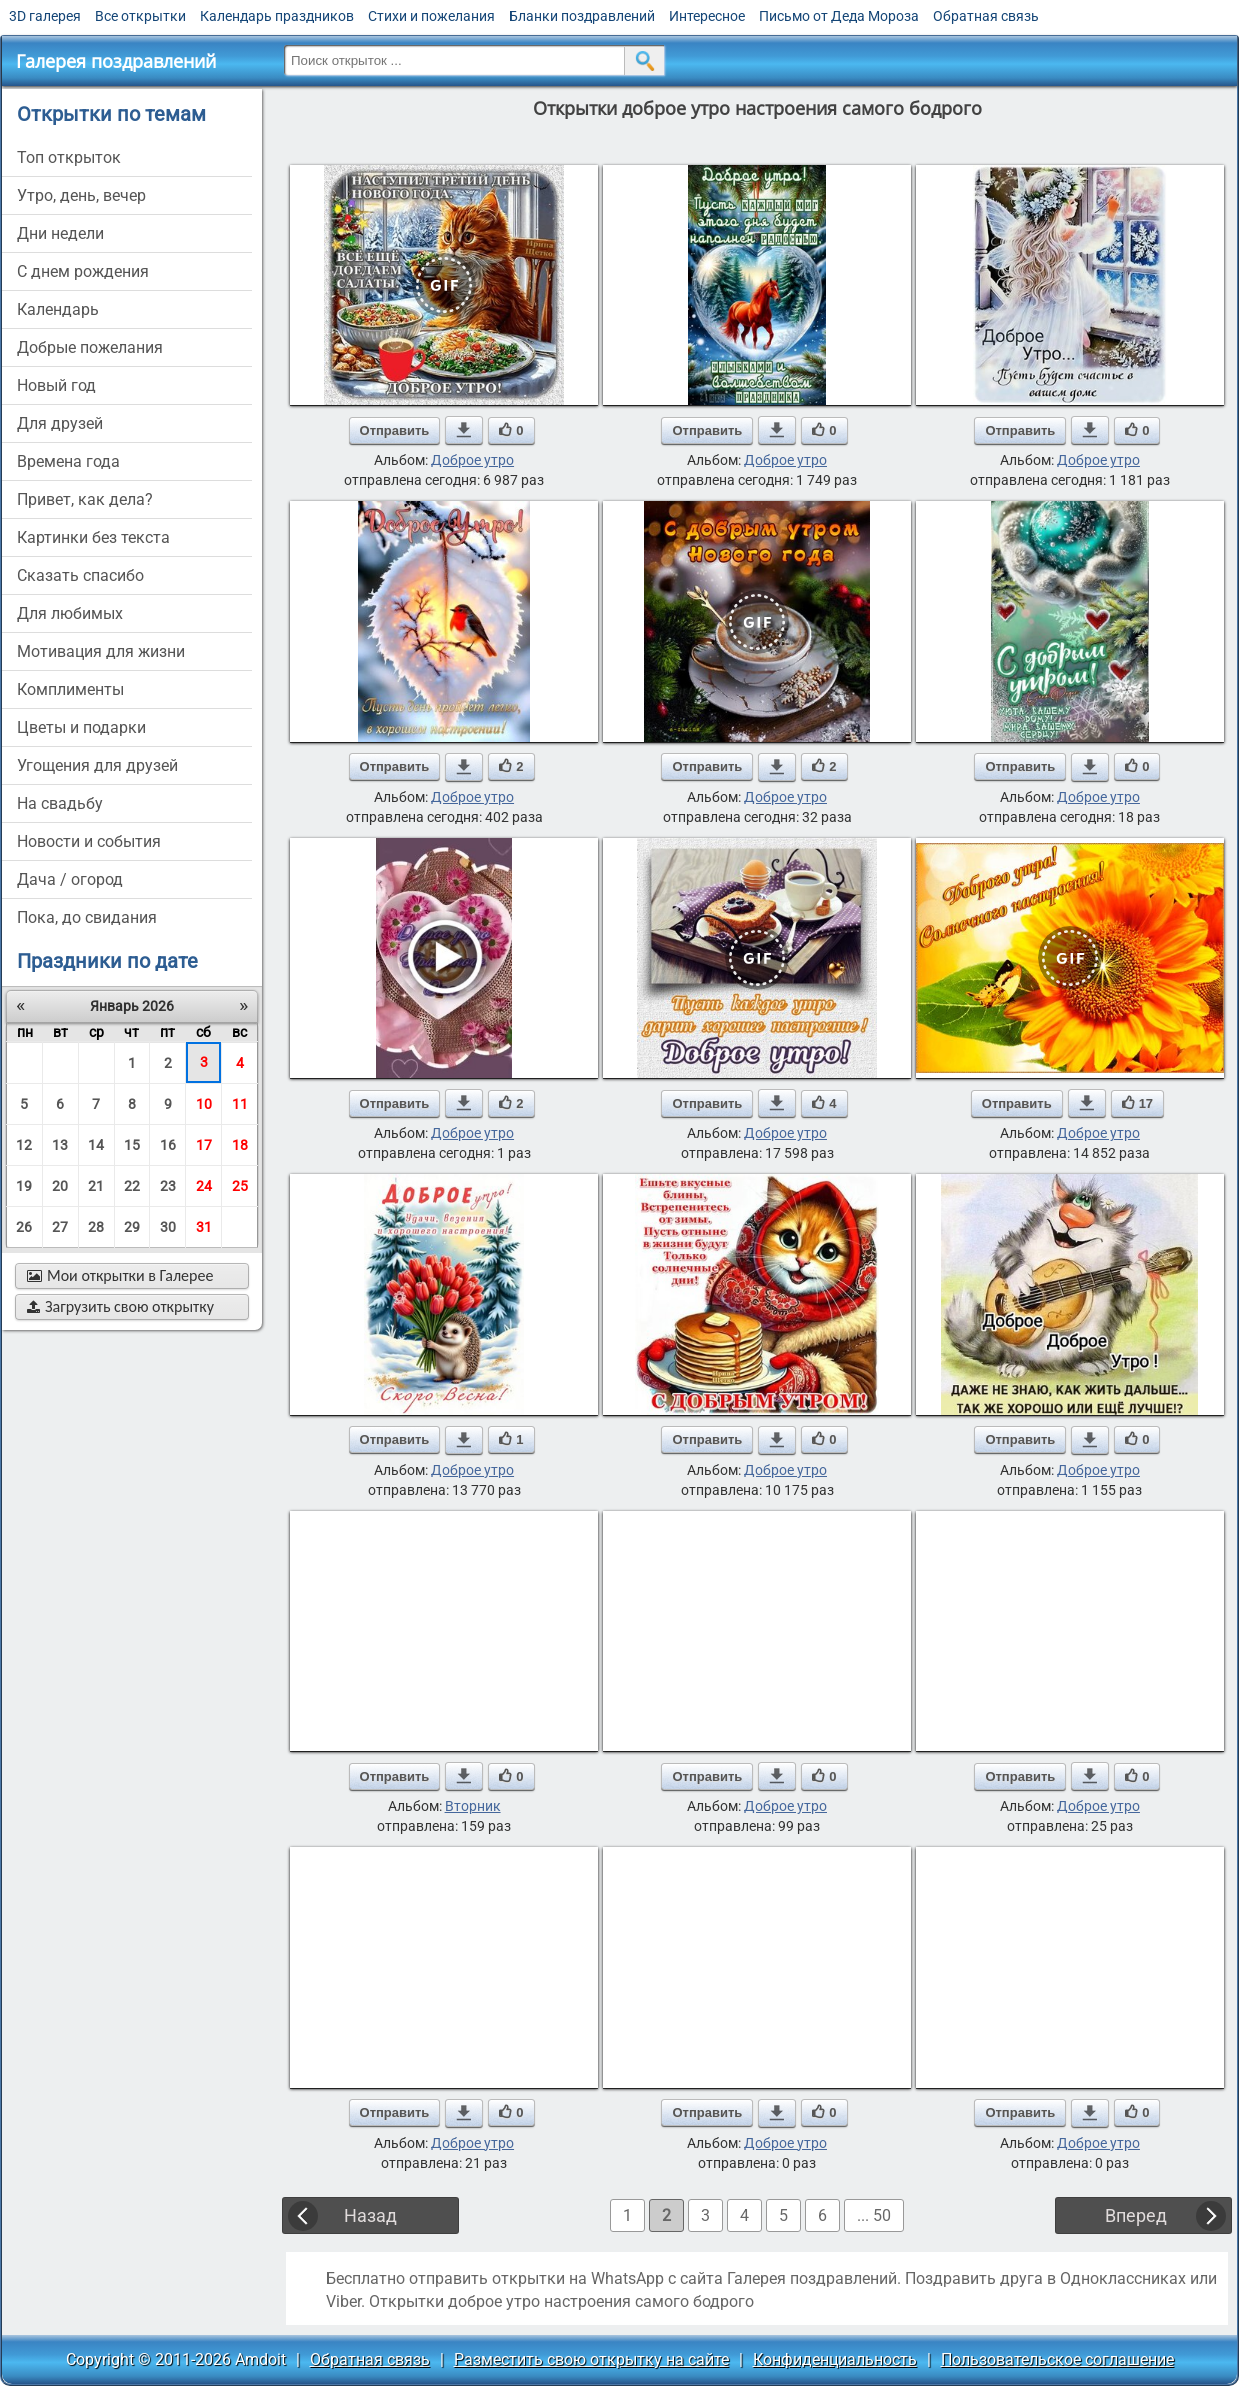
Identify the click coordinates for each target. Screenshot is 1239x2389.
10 (204, 1104)
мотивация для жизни (101, 651)
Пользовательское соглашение (1057, 2359)
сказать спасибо (80, 575)
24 (204, 1186)
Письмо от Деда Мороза (839, 16)
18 (240, 1145)
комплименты (70, 689)
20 (60, 1186)
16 (168, 1145)
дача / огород (70, 879)
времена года (68, 461)
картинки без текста (93, 537)
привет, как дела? (85, 499)
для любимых (70, 613)
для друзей (60, 423)
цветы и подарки (81, 727)
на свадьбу (60, 803)
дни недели (60, 233)
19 (24, 1186)
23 (168, 1186)
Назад (370, 2215)
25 (240, 1186)
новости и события (89, 841)
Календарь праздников (277, 16)
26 (24, 1227)
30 (168, 1227)
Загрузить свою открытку (120, 1306)
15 (132, 1145)
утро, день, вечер (81, 195)
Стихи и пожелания (431, 16)
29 (132, 1227)
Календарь (58, 309)
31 (204, 1227)
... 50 (874, 2215)
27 (60, 1227)
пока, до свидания (87, 917)
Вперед (1136, 2215)
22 (132, 1186)
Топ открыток (69, 157)
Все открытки (140, 16)
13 (60, 1145)
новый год (56, 385)
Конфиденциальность (835, 2359)
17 (204, 1145)
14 (96, 1145)
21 (96, 1186)
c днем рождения (83, 271)
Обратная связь (986, 16)
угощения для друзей (97, 765)
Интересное (707, 16)
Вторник (473, 1806)
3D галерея (45, 16)
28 (96, 1227)
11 (240, 1104)
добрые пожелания (90, 347)
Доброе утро (472, 460)
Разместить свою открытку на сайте (591, 2359)
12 (24, 1145)
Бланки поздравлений (582, 16)
